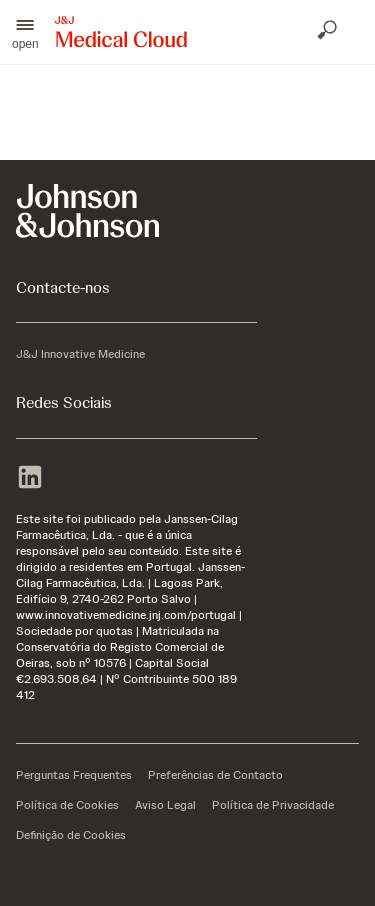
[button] (25, 32)
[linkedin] (30, 479)
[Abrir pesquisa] (329, 32)
